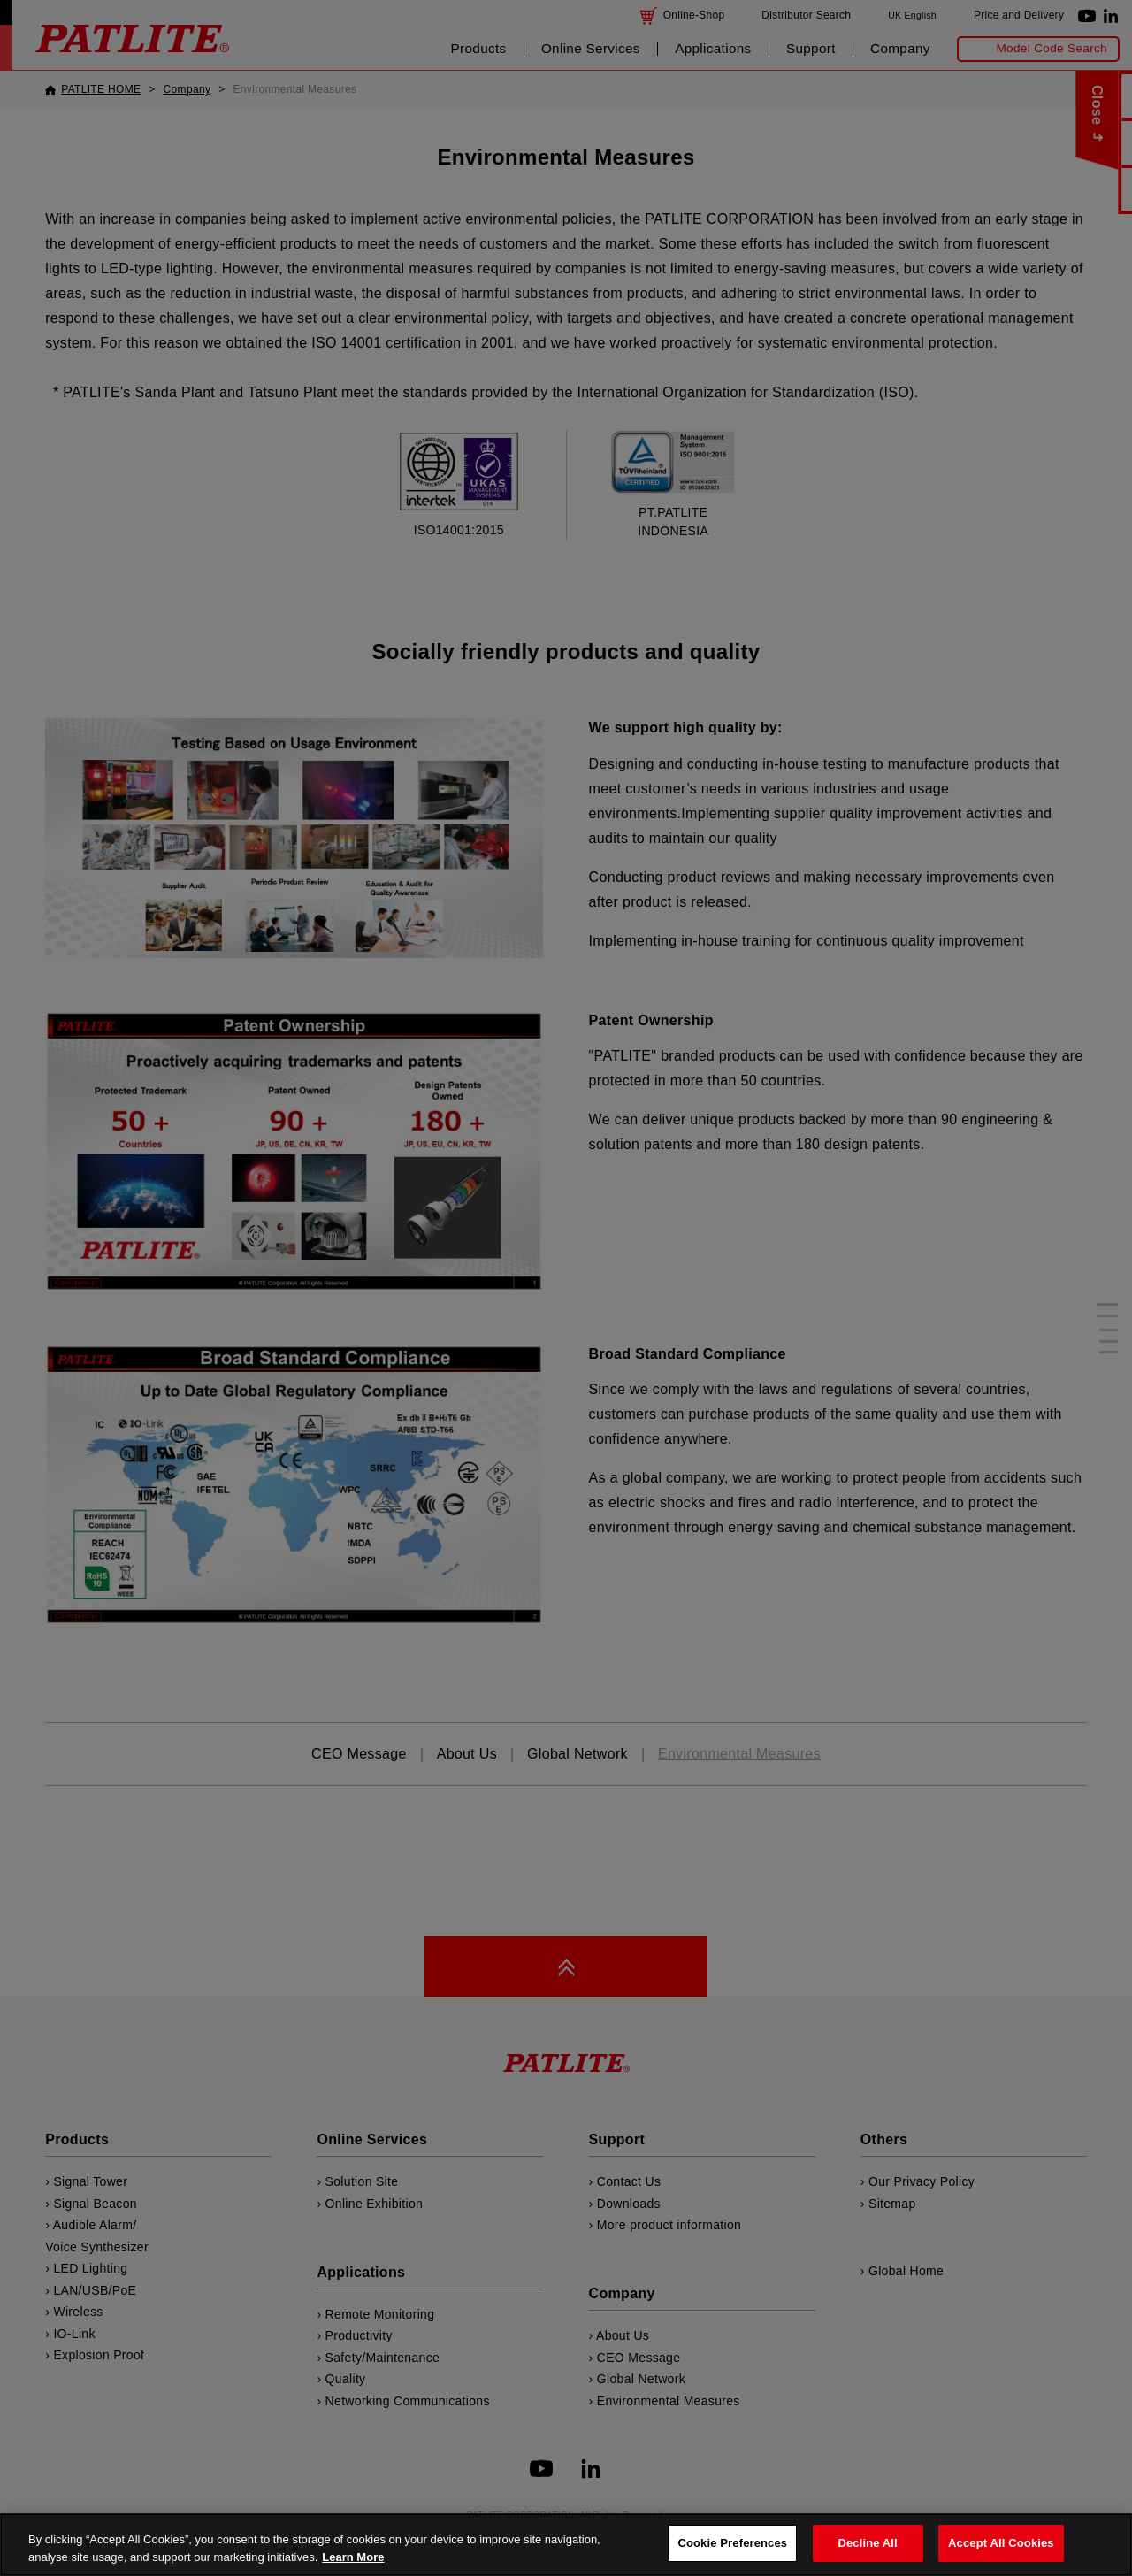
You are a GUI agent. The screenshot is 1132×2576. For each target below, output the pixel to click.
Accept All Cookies (1001, 2542)
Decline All (867, 2542)
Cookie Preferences (732, 2542)
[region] (566, 2544)
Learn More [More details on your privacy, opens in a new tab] (353, 2557)
